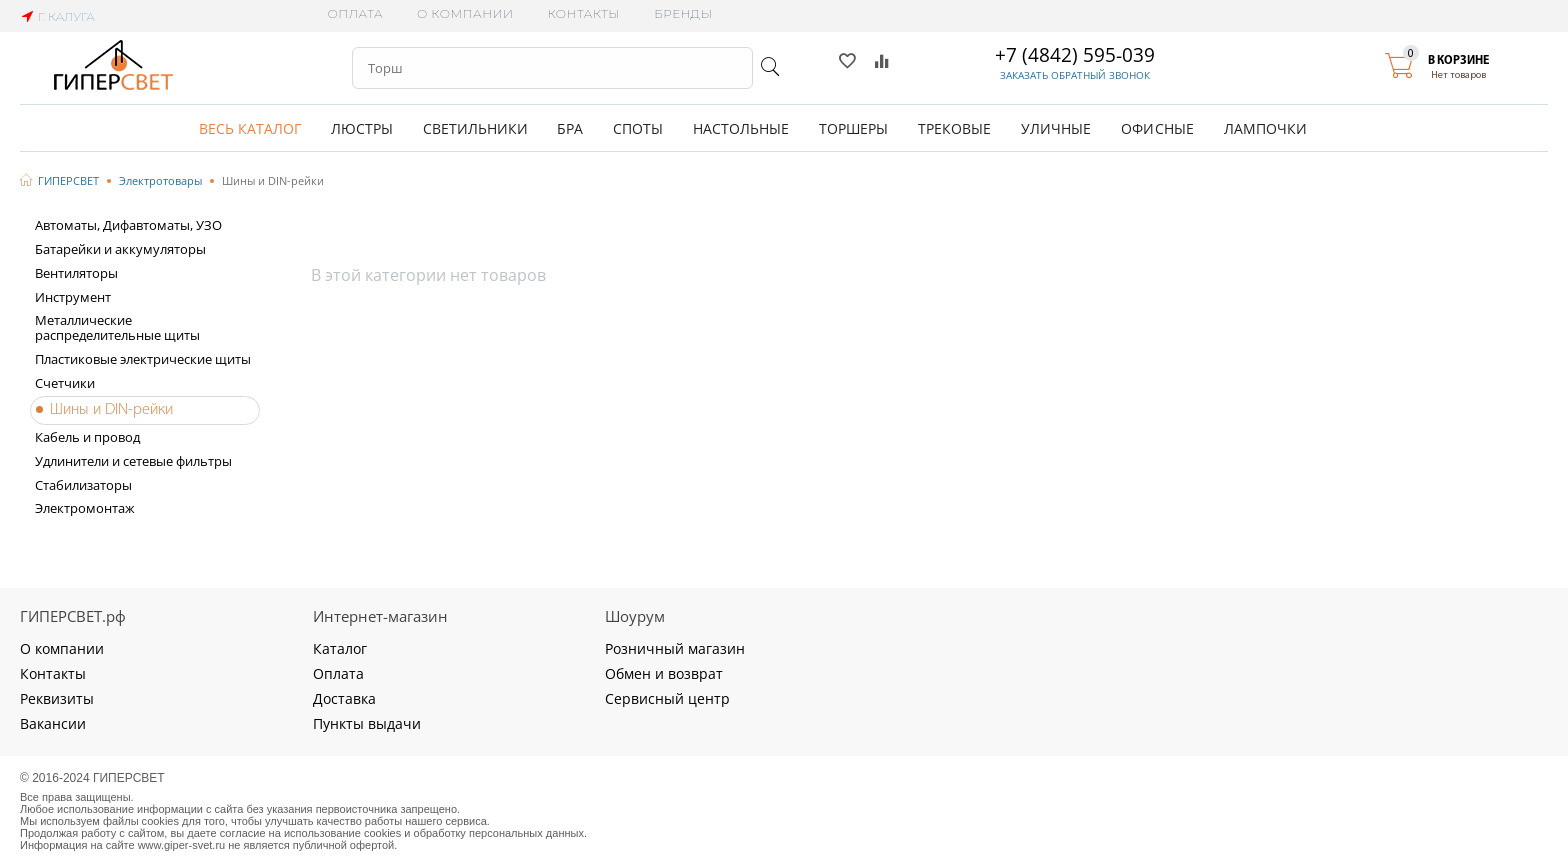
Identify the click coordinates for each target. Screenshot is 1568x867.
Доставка (344, 698)
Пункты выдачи (367, 723)
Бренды (683, 13)
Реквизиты (57, 698)
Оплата (355, 13)
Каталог (340, 648)
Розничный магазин (675, 648)
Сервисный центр (667, 698)
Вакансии (53, 723)
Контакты (583, 13)
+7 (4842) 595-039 (1075, 55)
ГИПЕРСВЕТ (68, 180)
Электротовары (160, 180)
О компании (465, 13)
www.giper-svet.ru (182, 845)
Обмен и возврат (664, 673)
